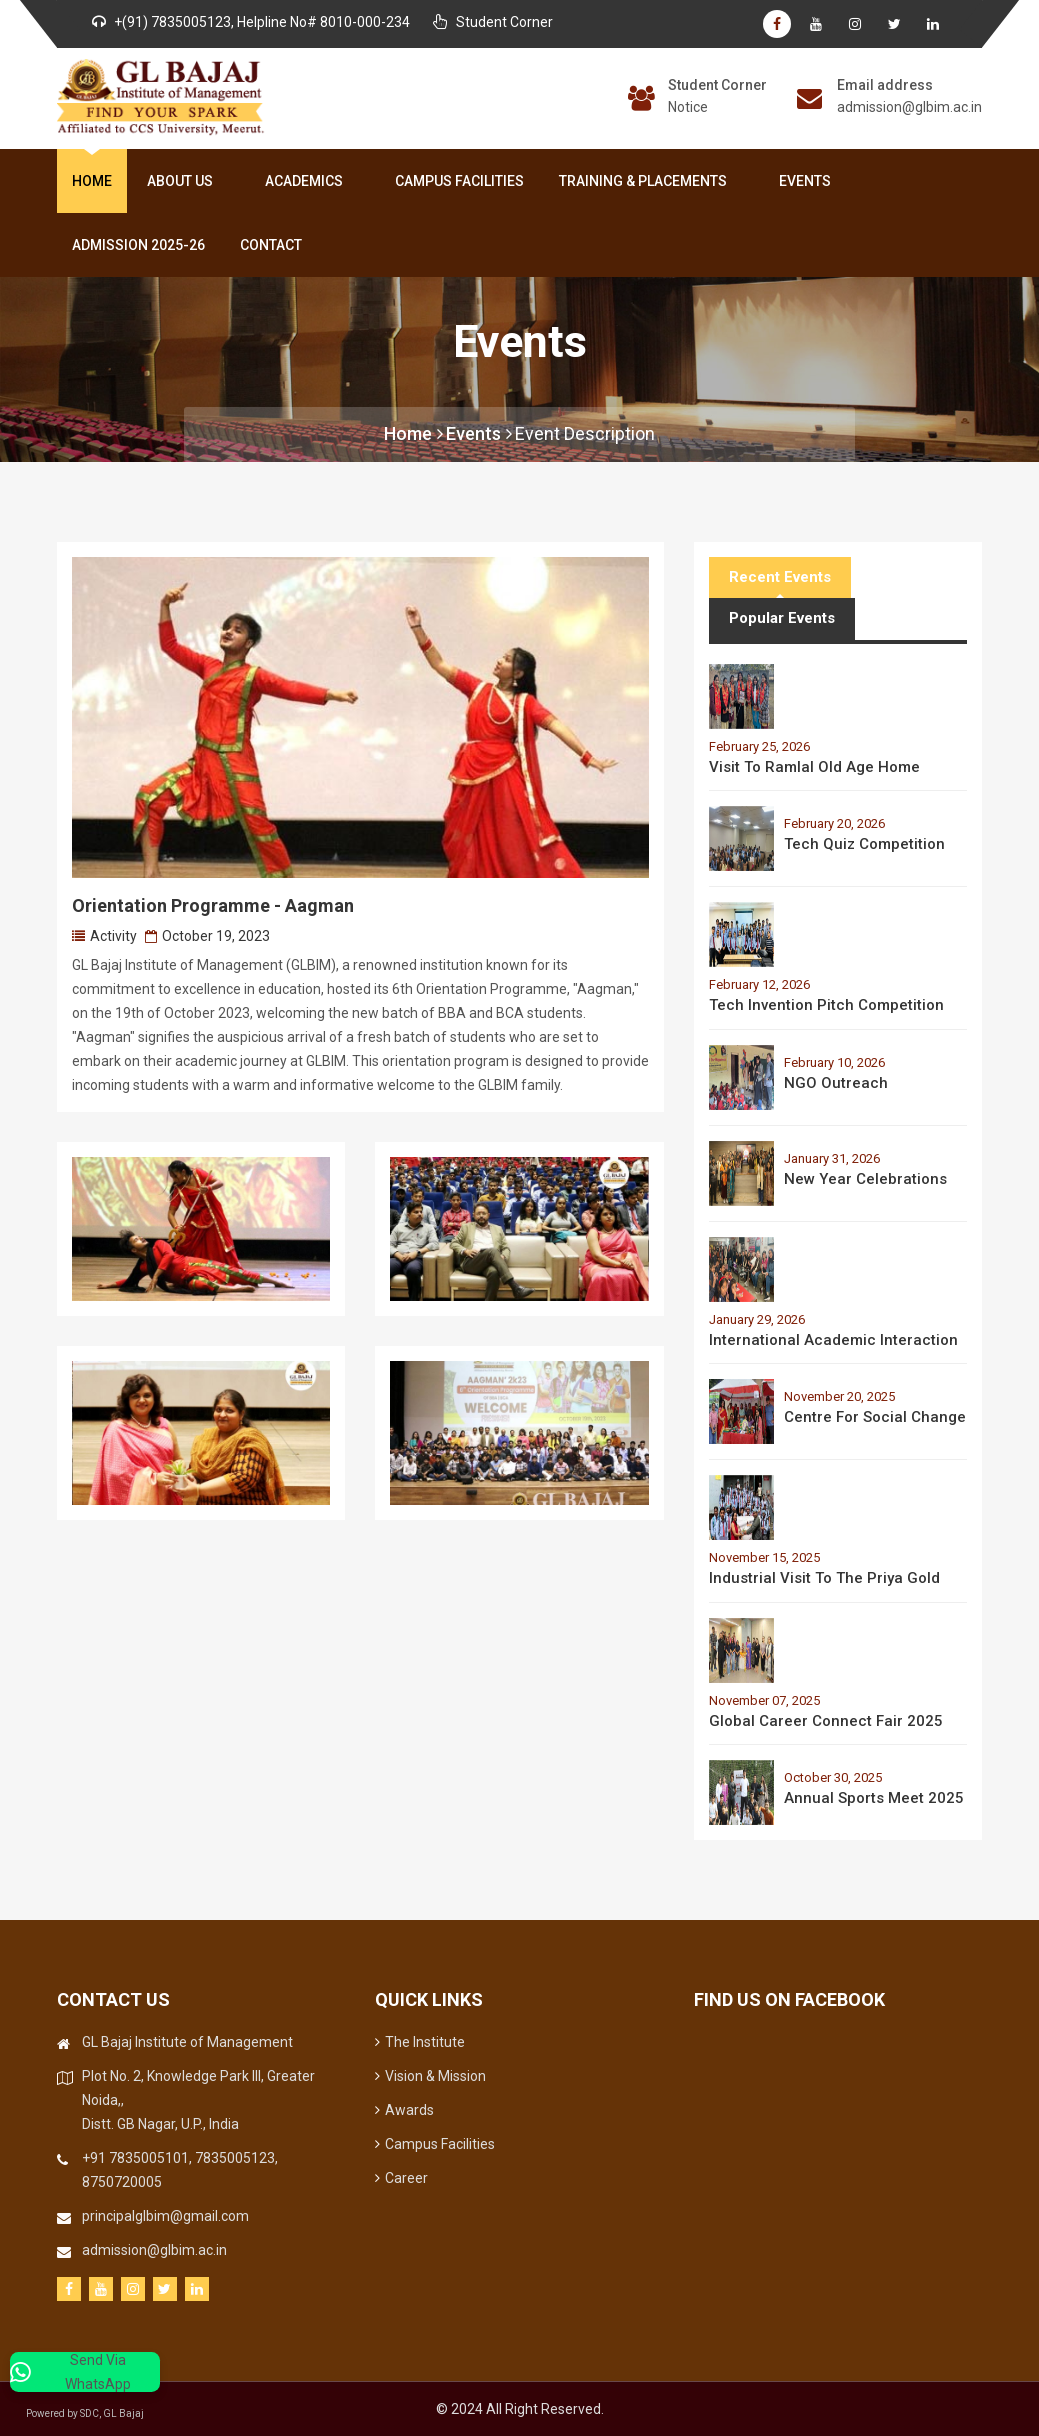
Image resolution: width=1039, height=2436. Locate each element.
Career (401, 2178)
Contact (271, 245)
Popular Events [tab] (782, 618)
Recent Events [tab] (780, 577)
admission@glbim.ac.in (909, 107)
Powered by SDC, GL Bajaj (100, 2413)
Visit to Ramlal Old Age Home (814, 767)
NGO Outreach (836, 1083)
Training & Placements (647, 181)
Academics (308, 181)
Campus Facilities (459, 181)
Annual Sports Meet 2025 (874, 1798)
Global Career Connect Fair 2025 (826, 1721)
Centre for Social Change (875, 1417)
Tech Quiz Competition (864, 844)
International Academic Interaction (833, 1340)
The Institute (420, 2042)
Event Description (585, 433)
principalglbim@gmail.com (165, 2216)
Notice (688, 107)
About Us (184, 181)
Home (92, 181)
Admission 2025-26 (138, 245)
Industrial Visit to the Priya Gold (824, 1578)
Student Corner (717, 85)
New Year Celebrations (865, 1179)
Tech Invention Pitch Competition (826, 1005)
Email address (885, 85)
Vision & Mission (430, 2076)
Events (805, 181)
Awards (404, 2110)
